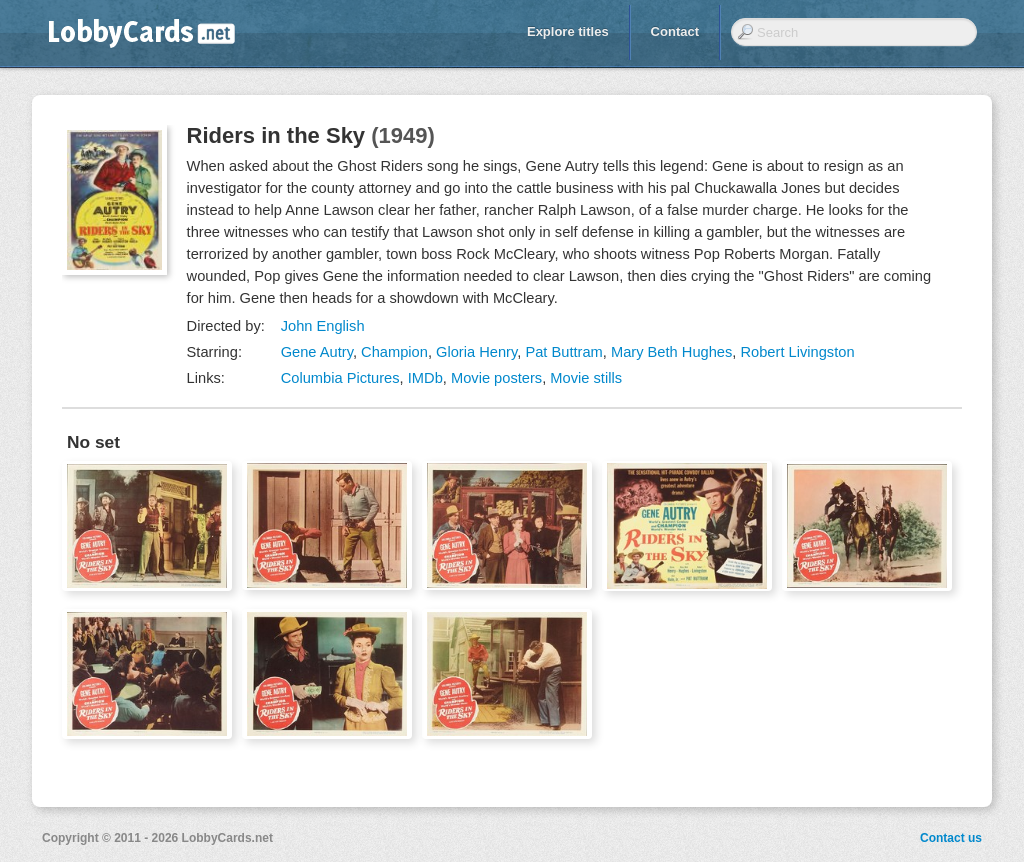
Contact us (951, 838)
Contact (675, 31)
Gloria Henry (476, 352)
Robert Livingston (797, 352)
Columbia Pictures (340, 378)
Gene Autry (317, 352)
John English (323, 326)
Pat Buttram (563, 352)
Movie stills (586, 378)
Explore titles (568, 31)
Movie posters (496, 378)
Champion (394, 352)
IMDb (425, 378)
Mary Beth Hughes (671, 352)
